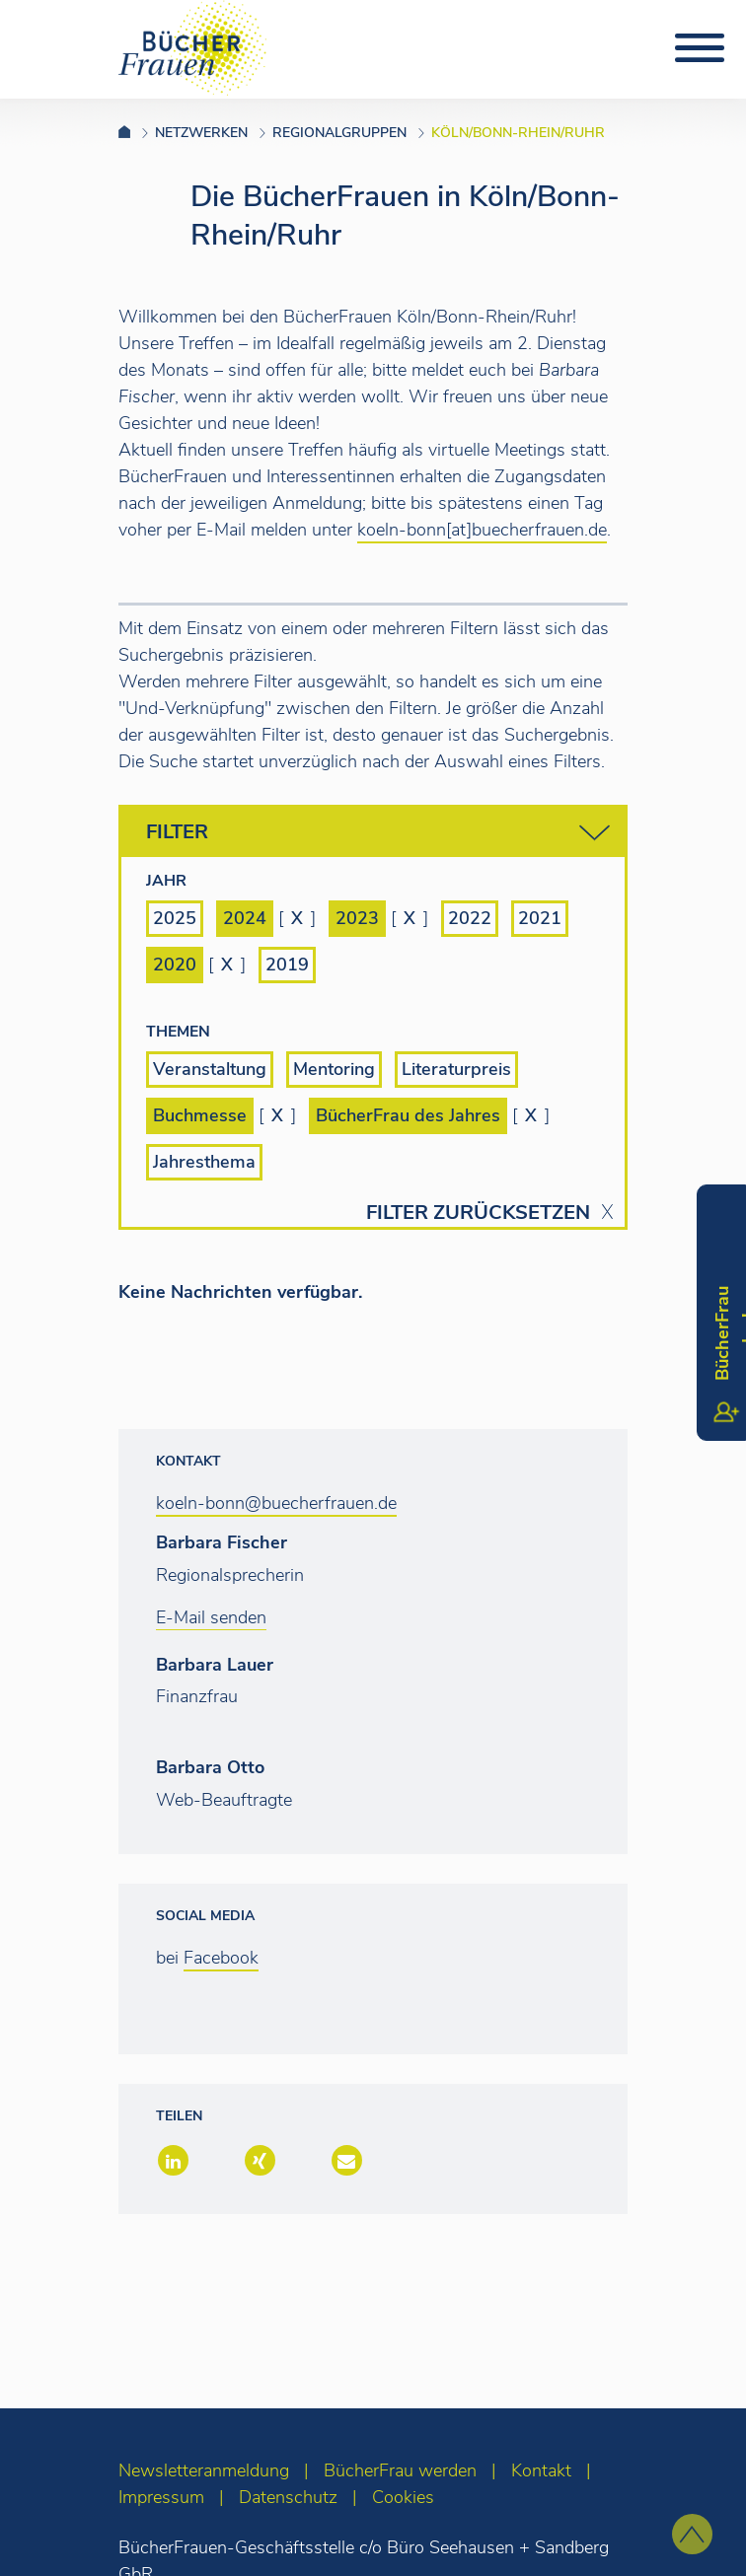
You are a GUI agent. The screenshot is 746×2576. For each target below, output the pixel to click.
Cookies (403, 2497)
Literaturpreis (456, 1069)
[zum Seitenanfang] (692, 2534)
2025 (174, 918)
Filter (378, 833)
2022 (469, 918)
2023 (357, 918)
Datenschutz (288, 2497)
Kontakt (541, 2470)
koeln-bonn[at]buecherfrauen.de (482, 529)
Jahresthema (204, 1162)
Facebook (221, 1957)
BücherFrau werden (400, 2470)
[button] (171, 2162)
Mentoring (334, 1069)
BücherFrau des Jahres (408, 1115)
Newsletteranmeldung (203, 2470)
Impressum (161, 2497)
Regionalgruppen (339, 132)
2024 (244, 918)
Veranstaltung (209, 1069)
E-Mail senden (211, 1617)
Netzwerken (201, 132)
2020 (174, 964)
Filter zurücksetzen (478, 1213)
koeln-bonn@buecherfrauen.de (276, 1503)
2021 (539, 918)
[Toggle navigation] (699, 48)
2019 (287, 964)
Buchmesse (200, 1115)
